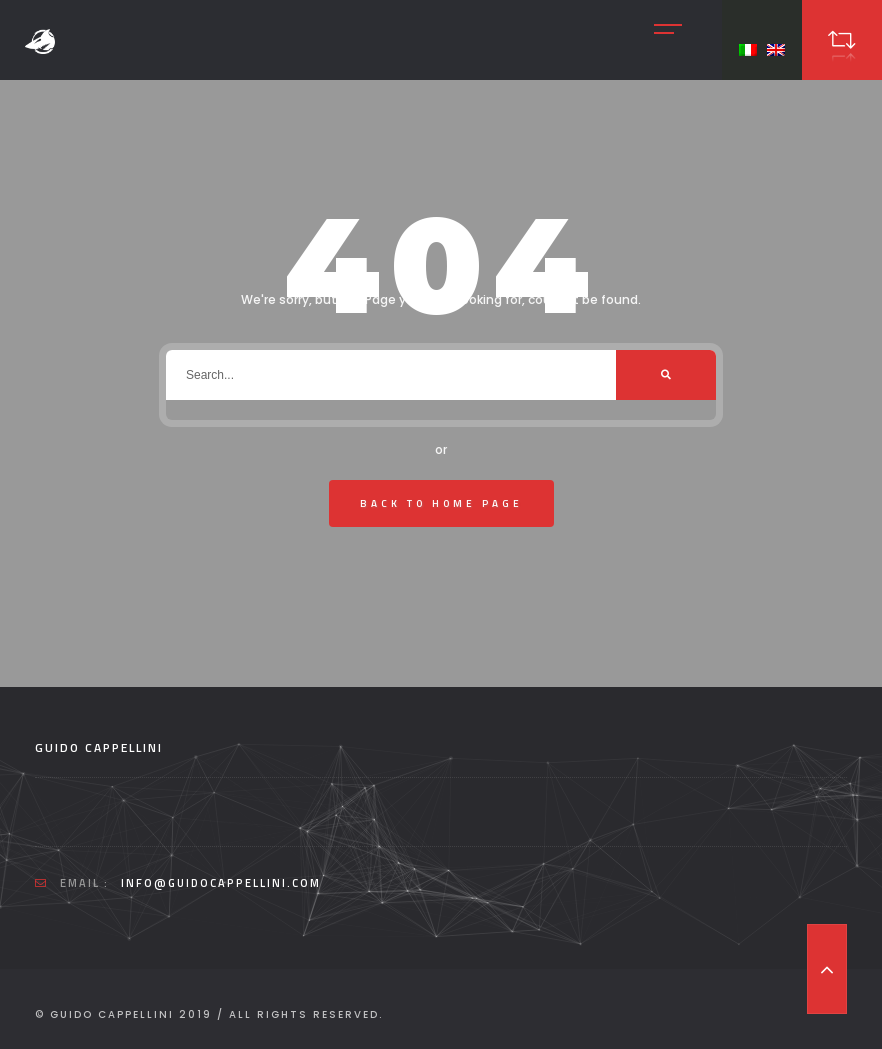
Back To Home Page (441, 503)
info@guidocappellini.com (221, 883)
